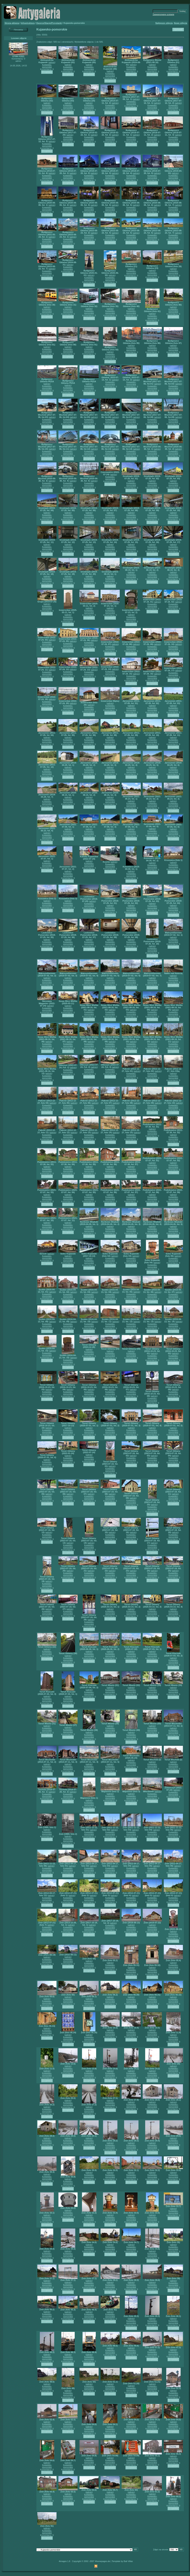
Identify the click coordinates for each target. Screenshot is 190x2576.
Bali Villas (128, 2561)
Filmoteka (18, 30)
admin (52, 62)
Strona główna (12, 23)
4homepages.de (102, 2561)
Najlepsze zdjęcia (164, 23)
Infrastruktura (28, 23)
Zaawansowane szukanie (163, 14)
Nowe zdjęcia (180, 23)
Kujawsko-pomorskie (47, 65)
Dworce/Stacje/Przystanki (49, 23)
